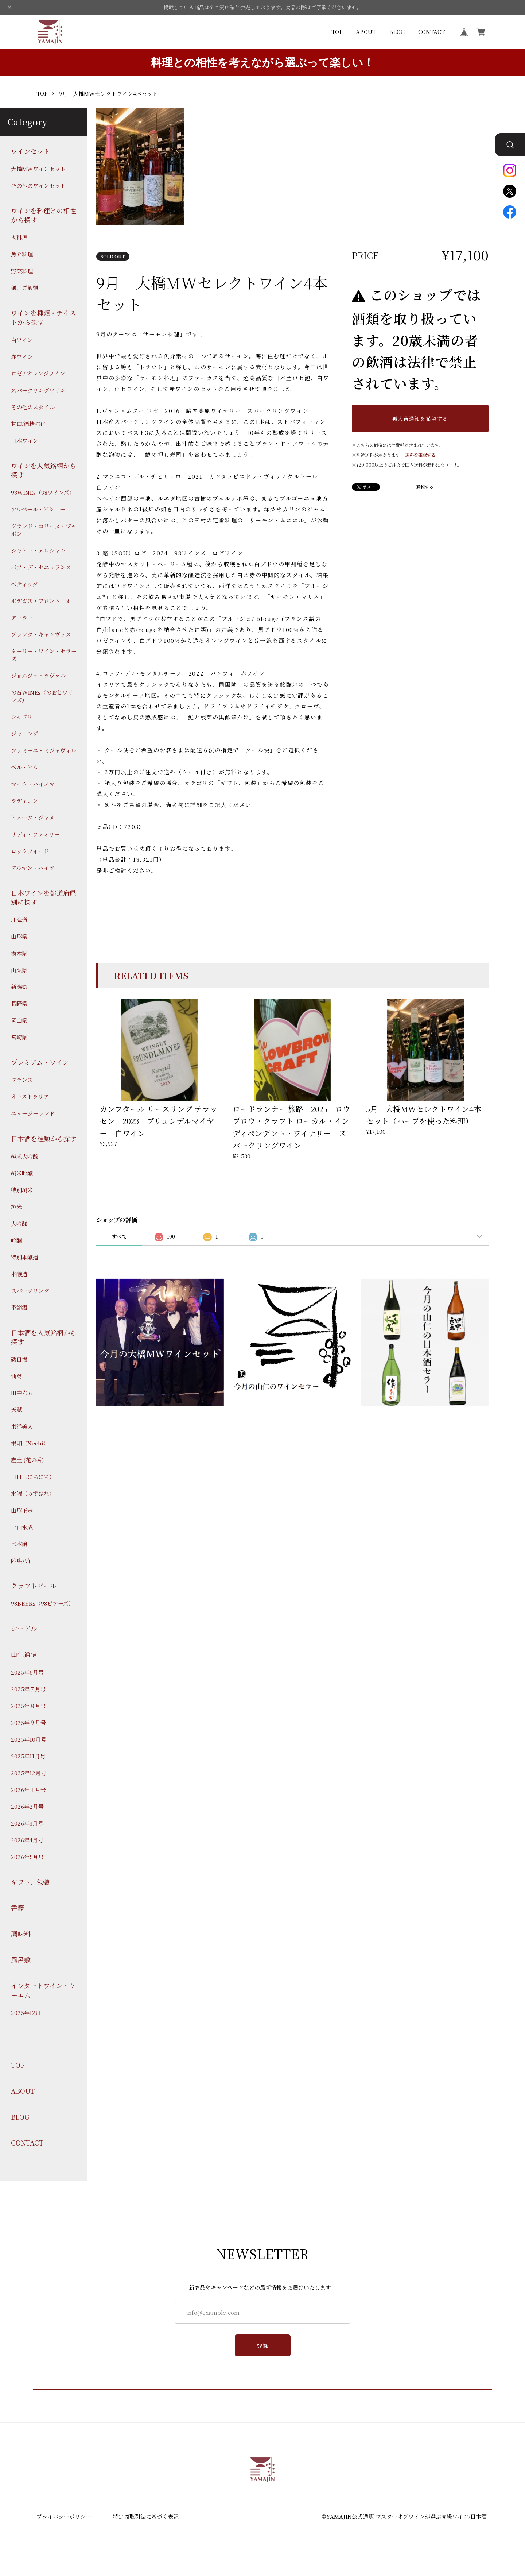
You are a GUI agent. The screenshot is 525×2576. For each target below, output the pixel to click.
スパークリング (30, 1290)
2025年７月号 (28, 1689)
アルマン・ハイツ (32, 868)
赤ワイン (22, 356)
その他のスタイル (33, 407)
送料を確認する (420, 455)
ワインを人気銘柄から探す (43, 470)
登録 (263, 2346)
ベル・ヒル (24, 767)
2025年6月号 (27, 1672)
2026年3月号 (27, 1823)
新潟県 (19, 986)
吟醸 (16, 1240)
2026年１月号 (28, 1789)
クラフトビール (34, 1585)
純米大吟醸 (24, 1156)
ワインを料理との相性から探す (43, 215)
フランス (22, 1080)
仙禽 (16, 1376)
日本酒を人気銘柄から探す (44, 1337)
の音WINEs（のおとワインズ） (42, 696)
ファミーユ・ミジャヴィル (43, 750)
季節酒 (19, 1307)
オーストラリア (30, 1096)
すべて (119, 1236)
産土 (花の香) (27, 1460)
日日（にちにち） (33, 1476)
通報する (424, 487)
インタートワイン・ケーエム (43, 1990)
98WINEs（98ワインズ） (43, 492)
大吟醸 (19, 1223)
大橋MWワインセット (38, 169)
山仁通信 (24, 1654)
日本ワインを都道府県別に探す (43, 897)
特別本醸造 (24, 1257)
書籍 (17, 1907)
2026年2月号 (27, 1806)
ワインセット (30, 151)
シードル (24, 1628)
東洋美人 (22, 1426)
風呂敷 (21, 1959)
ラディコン (24, 800)
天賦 (16, 1409)
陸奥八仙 (22, 1560)
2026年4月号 (27, 1840)
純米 (16, 1206)
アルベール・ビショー (38, 509)
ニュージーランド (33, 1113)
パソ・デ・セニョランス (41, 567)
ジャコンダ (24, 733)
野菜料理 (22, 271)
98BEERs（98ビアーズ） (42, 1603)
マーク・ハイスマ (33, 784)
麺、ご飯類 (24, 287)
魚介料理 (22, 254)
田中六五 (22, 1393)
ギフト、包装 (30, 1881)
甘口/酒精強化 (28, 424)
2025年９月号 (28, 1722)
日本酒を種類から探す (44, 1138)
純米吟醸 (22, 1173)
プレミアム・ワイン (40, 1062)
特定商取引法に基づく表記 (146, 2516)
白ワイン (22, 340)
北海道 (19, 919)
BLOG (397, 31)
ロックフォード (30, 851)
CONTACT (431, 31)
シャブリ (21, 717)
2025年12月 (26, 2012)
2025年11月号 (28, 1756)
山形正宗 (22, 1510)
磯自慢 (19, 1359)
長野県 (19, 1003)
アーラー (22, 617)
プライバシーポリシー (63, 2516)
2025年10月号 (28, 1739)
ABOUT (366, 31)
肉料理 (19, 237)
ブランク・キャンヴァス (41, 634)
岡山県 (19, 1020)
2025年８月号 (28, 1706)
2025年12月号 (28, 1773)
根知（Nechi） (30, 1443)
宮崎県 (19, 1037)
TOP (337, 31)
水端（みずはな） (33, 1493)
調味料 (21, 1933)
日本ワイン (24, 440)
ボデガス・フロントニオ (41, 601)
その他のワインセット (38, 185)
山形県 (19, 936)
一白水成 (22, 1527)
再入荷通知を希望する (420, 418)
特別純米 (22, 1190)
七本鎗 (19, 1544)
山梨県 (19, 970)
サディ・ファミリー (35, 834)
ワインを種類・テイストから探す (43, 317)
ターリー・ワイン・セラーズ (44, 655)
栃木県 (19, 953)
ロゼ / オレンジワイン (38, 373)
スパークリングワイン (38, 390)
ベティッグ (24, 584)
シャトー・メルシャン (38, 550)
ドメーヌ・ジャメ (33, 817)
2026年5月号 (27, 1857)
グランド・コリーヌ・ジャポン (44, 529)
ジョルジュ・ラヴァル (38, 675)
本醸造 (19, 1274)
